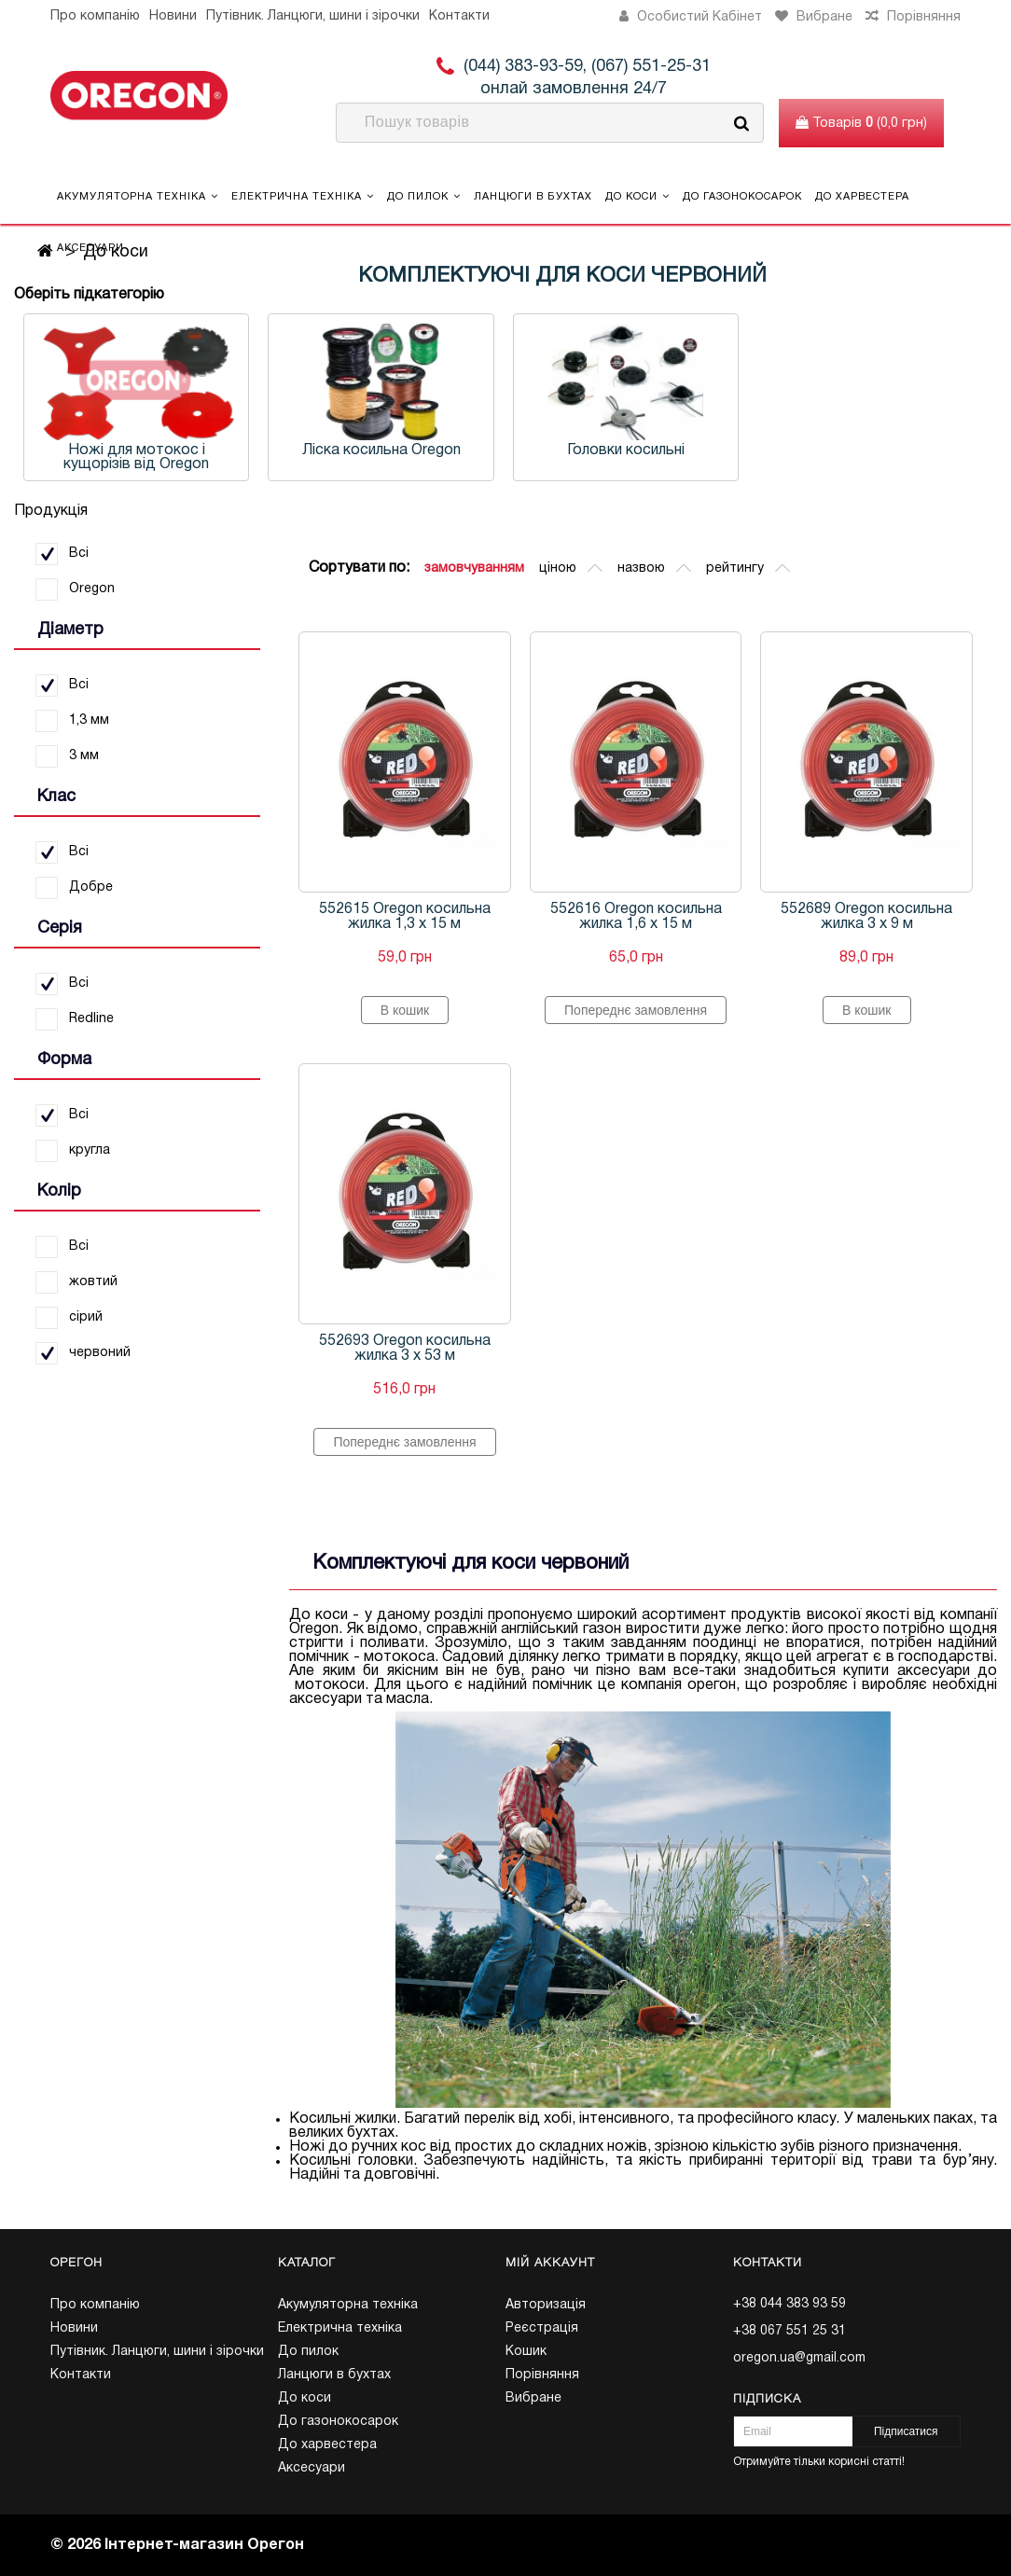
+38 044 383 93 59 (789, 2304)
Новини (173, 16)
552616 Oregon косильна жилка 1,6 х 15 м (636, 917)
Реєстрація (542, 2328)
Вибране (533, 2398)
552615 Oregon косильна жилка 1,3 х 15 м (405, 917)
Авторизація (546, 2305)
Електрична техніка (302, 196)
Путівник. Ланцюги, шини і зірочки (313, 16)
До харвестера (862, 196)
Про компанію (95, 16)
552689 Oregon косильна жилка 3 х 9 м (866, 917)
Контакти (459, 16)
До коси (637, 196)
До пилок (424, 196)
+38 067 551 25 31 (789, 2331)
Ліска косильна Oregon (381, 450)
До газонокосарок (742, 196)
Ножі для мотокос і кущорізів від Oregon (136, 457)
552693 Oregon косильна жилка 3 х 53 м (405, 1349)
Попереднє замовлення (635, 1010)
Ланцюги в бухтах (533, 196)
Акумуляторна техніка (137, 196)
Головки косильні (626, 450)
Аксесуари (90, 248)
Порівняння (542, 2375)
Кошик (526, 2352)
